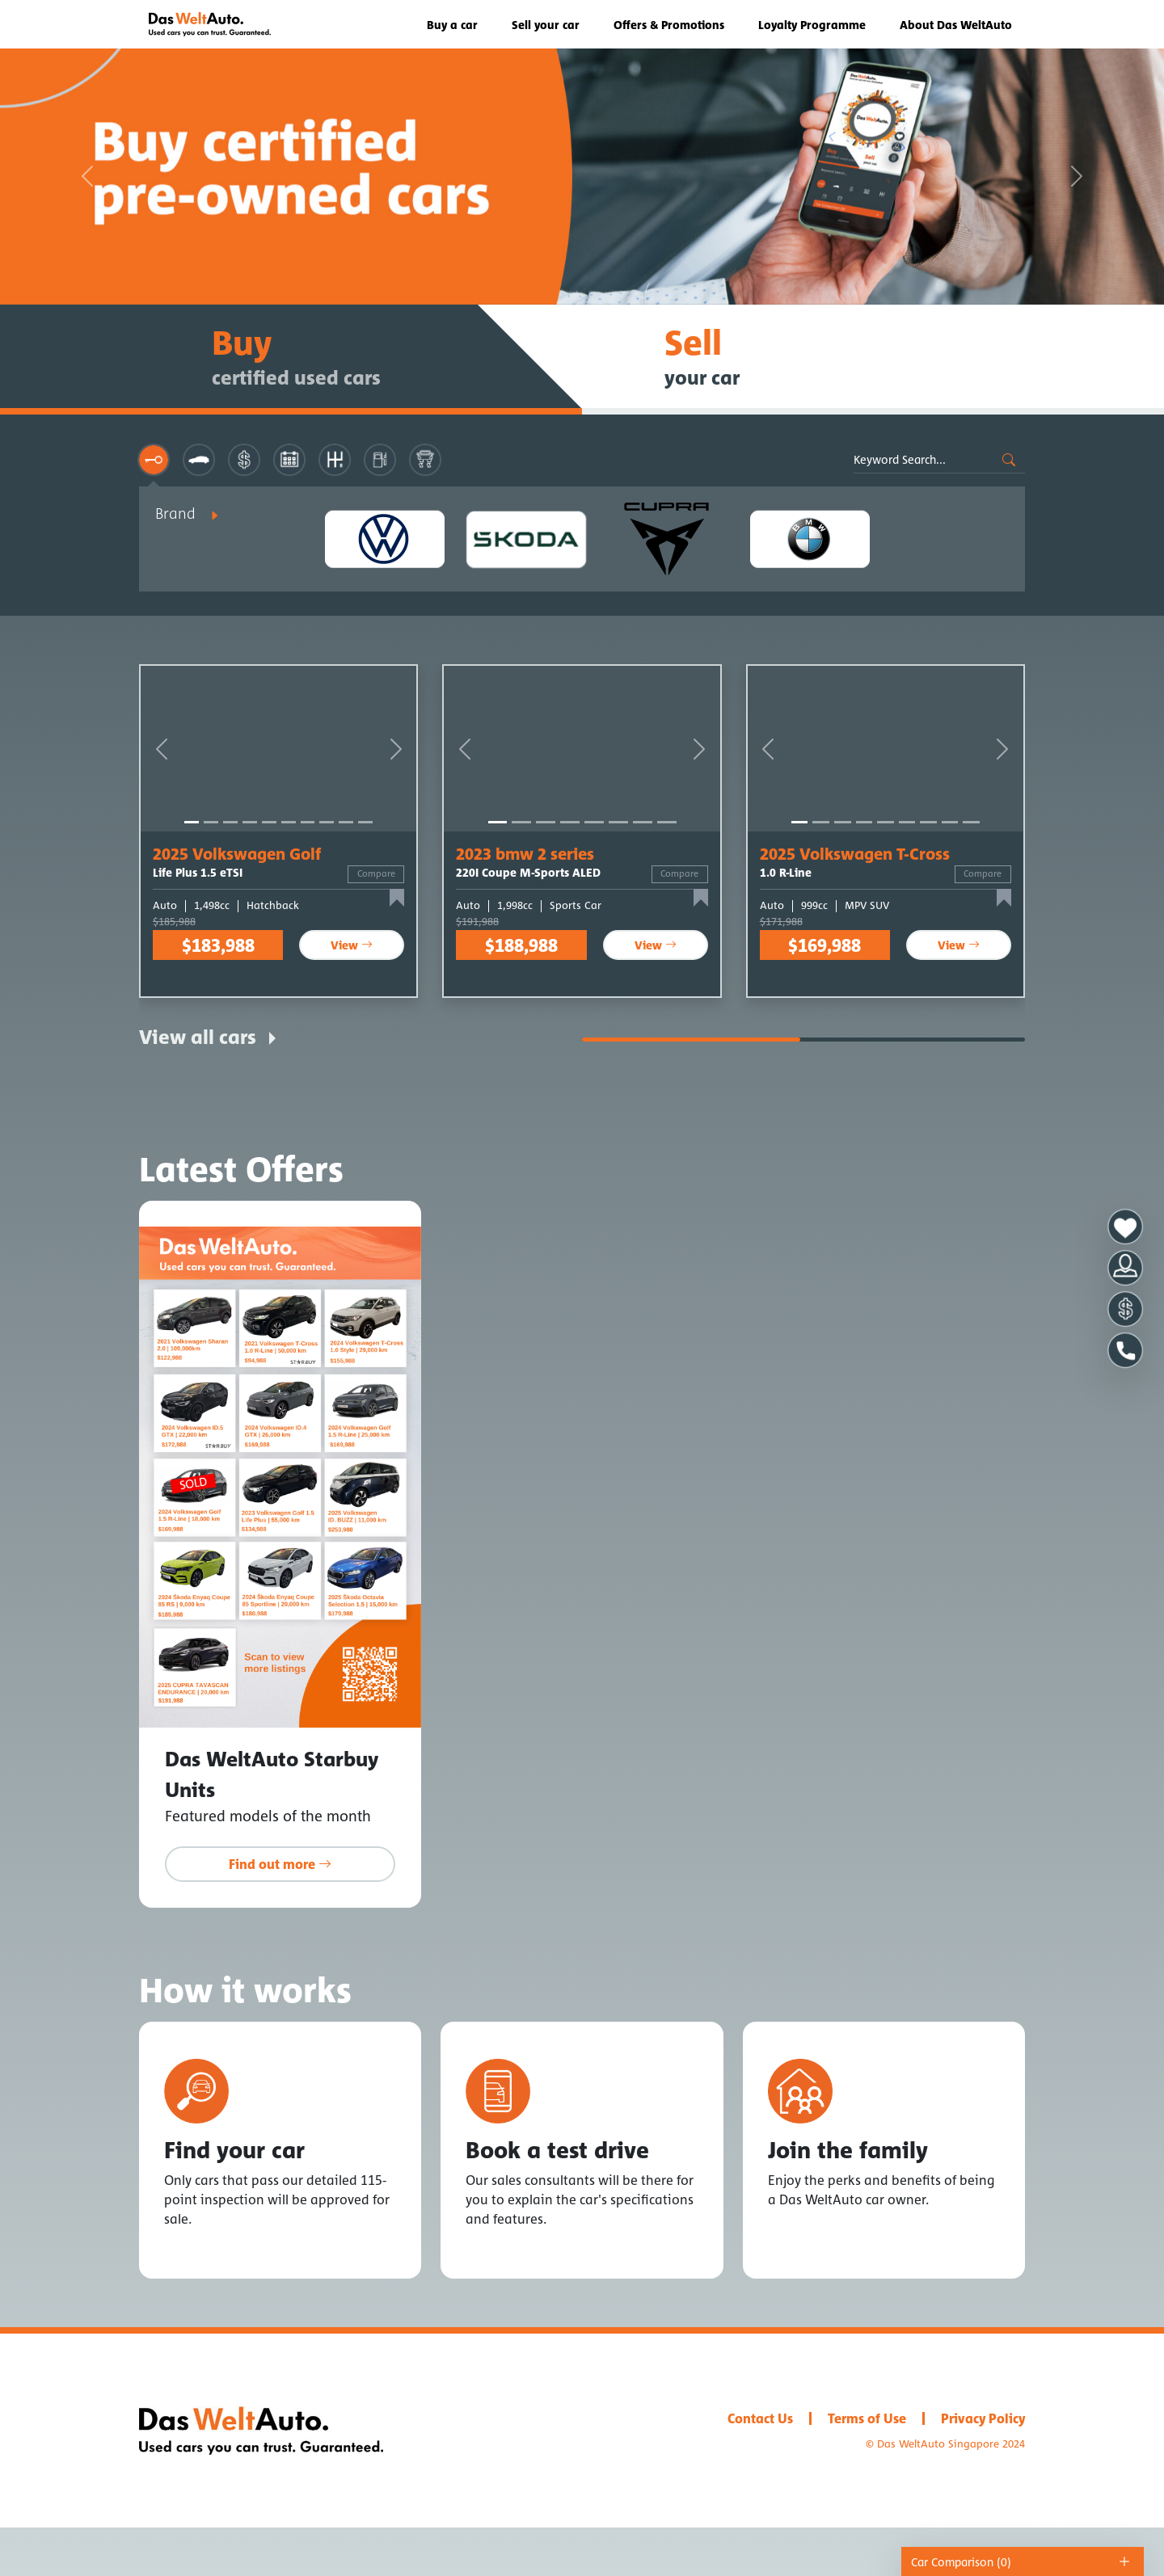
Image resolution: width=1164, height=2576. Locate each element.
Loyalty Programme (812, 25)
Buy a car (452, 25)
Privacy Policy (983, 2418)
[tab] (153, 460)
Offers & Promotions (669, 25)
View (352, 945)
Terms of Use (867, 2418)
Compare (376, 873)
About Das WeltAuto (956, 25)
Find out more (280, 1864)
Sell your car (546, 25)
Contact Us (760, 2418)
